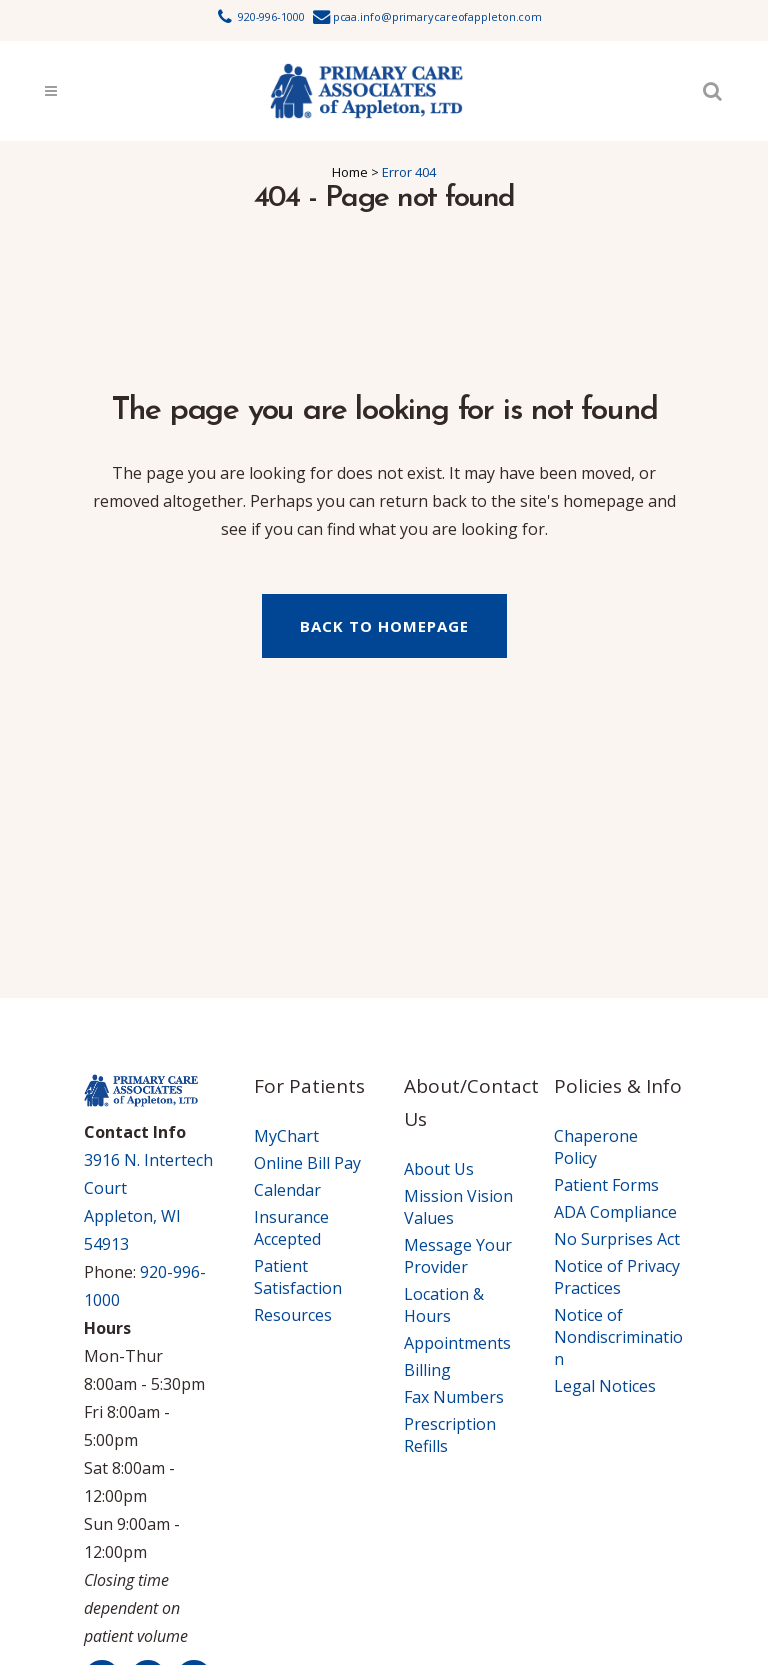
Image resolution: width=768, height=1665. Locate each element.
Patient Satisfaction (298, 1277)
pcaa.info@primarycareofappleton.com (438, 16)
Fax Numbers (454, 1397)
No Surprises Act (617, 1239)
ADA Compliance (615, 1212)
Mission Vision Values (458, 1207)
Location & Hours (444, 1305)
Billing (427, 1370)
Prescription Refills (450, 1435)
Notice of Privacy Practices (617, 1277)
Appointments (457, 1343)
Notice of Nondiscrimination (618, 1337)
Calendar (287, 1190)
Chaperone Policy (596, 1147)
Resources (293, 1315)
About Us (439, 1169)
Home (350, 172)
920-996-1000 (271, 16)
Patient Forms (606, 1185)
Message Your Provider (458, 1256)
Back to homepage (384, 626)
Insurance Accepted (291, 1228)
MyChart (286, 1136)
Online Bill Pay (307, 1163)
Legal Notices (605, 1386)
